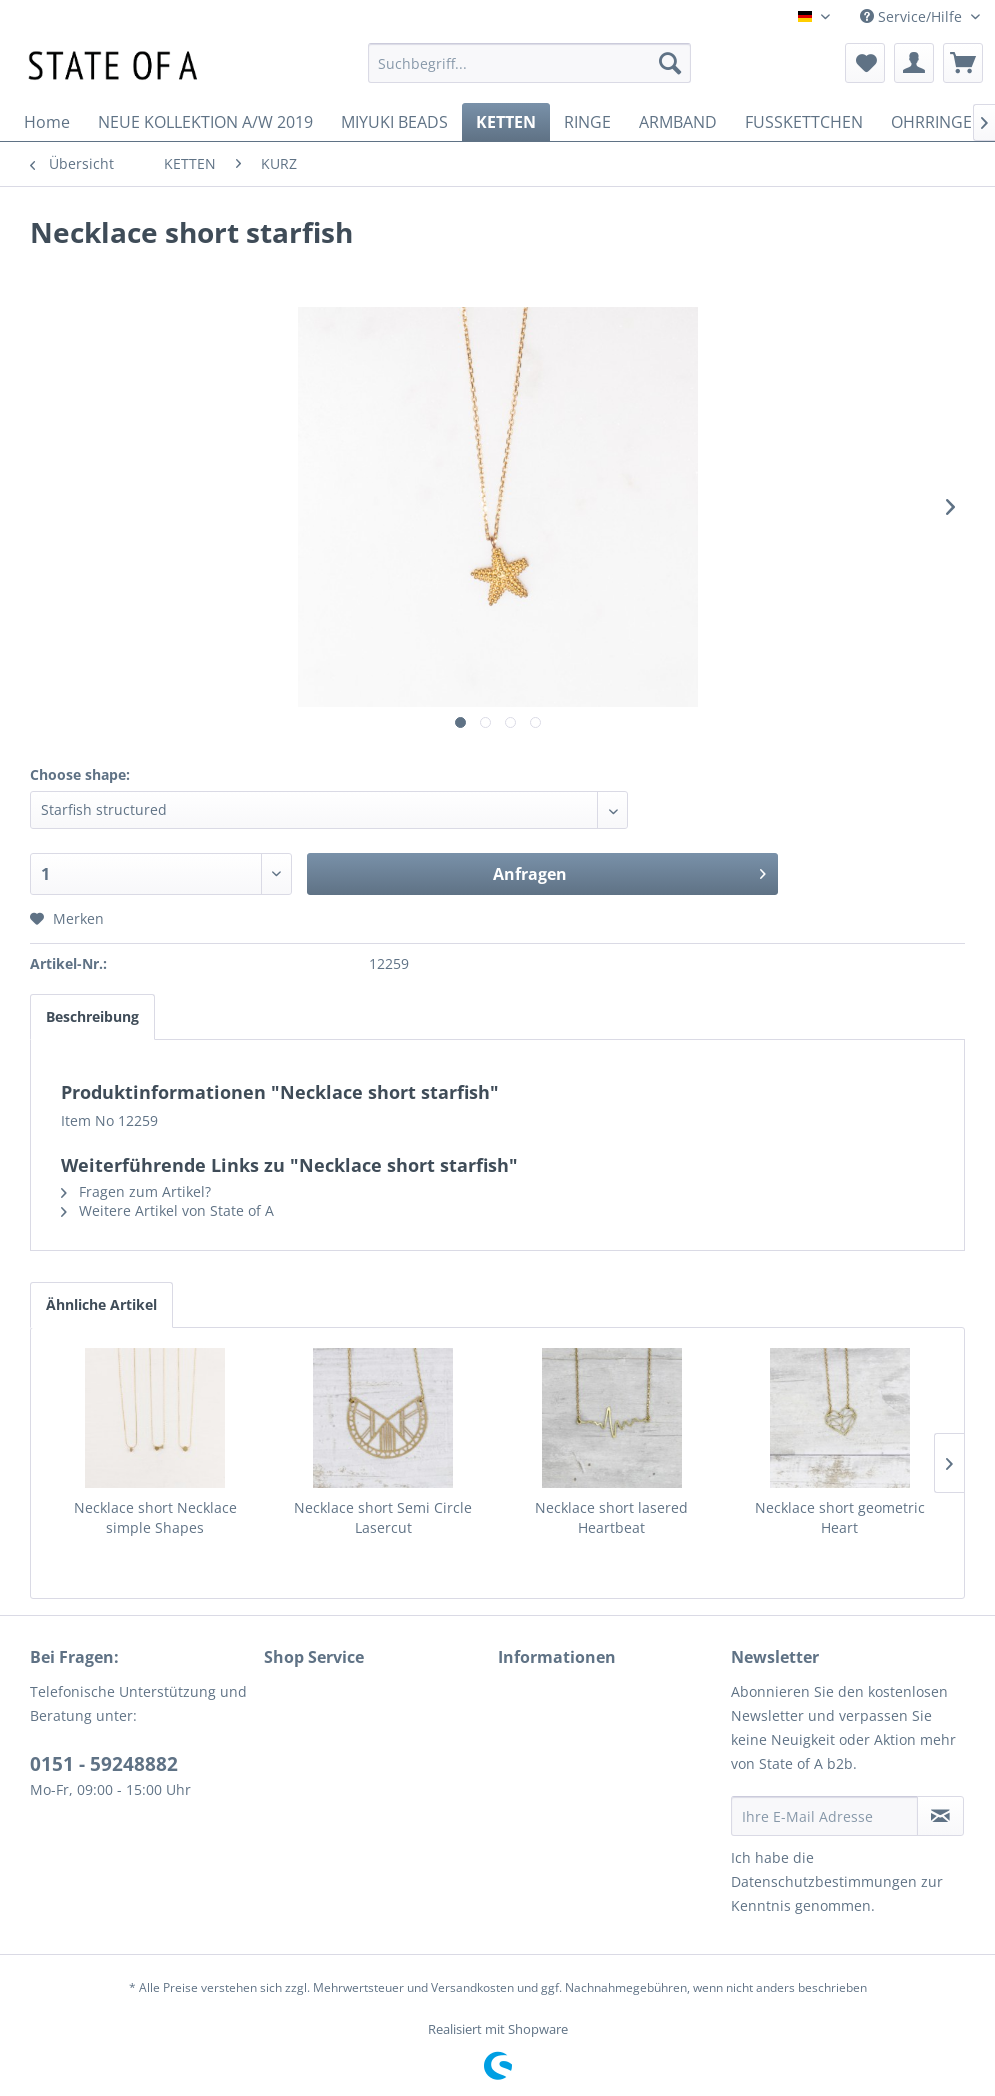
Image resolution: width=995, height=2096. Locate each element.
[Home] (47, 122)
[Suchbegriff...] (529, 63)
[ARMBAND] (678, 122)
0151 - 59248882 (104, 1764)
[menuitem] (529, 63)
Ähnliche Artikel (101, 1304)
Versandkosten (472, 1987)
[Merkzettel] (865, 63)
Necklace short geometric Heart (840, 1517)
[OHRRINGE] (931, 122)
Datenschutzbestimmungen (824, 1881)
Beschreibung (92, 1016)
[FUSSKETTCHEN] (804, 122)
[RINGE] (587, 122)
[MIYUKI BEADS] (394, 122)
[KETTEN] (506, 122)
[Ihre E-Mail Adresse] (824, 1816)
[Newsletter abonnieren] (940, 1816)
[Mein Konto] (914, 63)
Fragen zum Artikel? (136, 1191)
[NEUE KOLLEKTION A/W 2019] (205, 122)
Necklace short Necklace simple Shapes (155, 1517)
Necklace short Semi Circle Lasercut (383, 1517)
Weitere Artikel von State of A (167, 1210)
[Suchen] (670, 63)
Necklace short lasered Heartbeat (611, 1517)
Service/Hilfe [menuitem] (913, 16)
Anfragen (629, 871)
